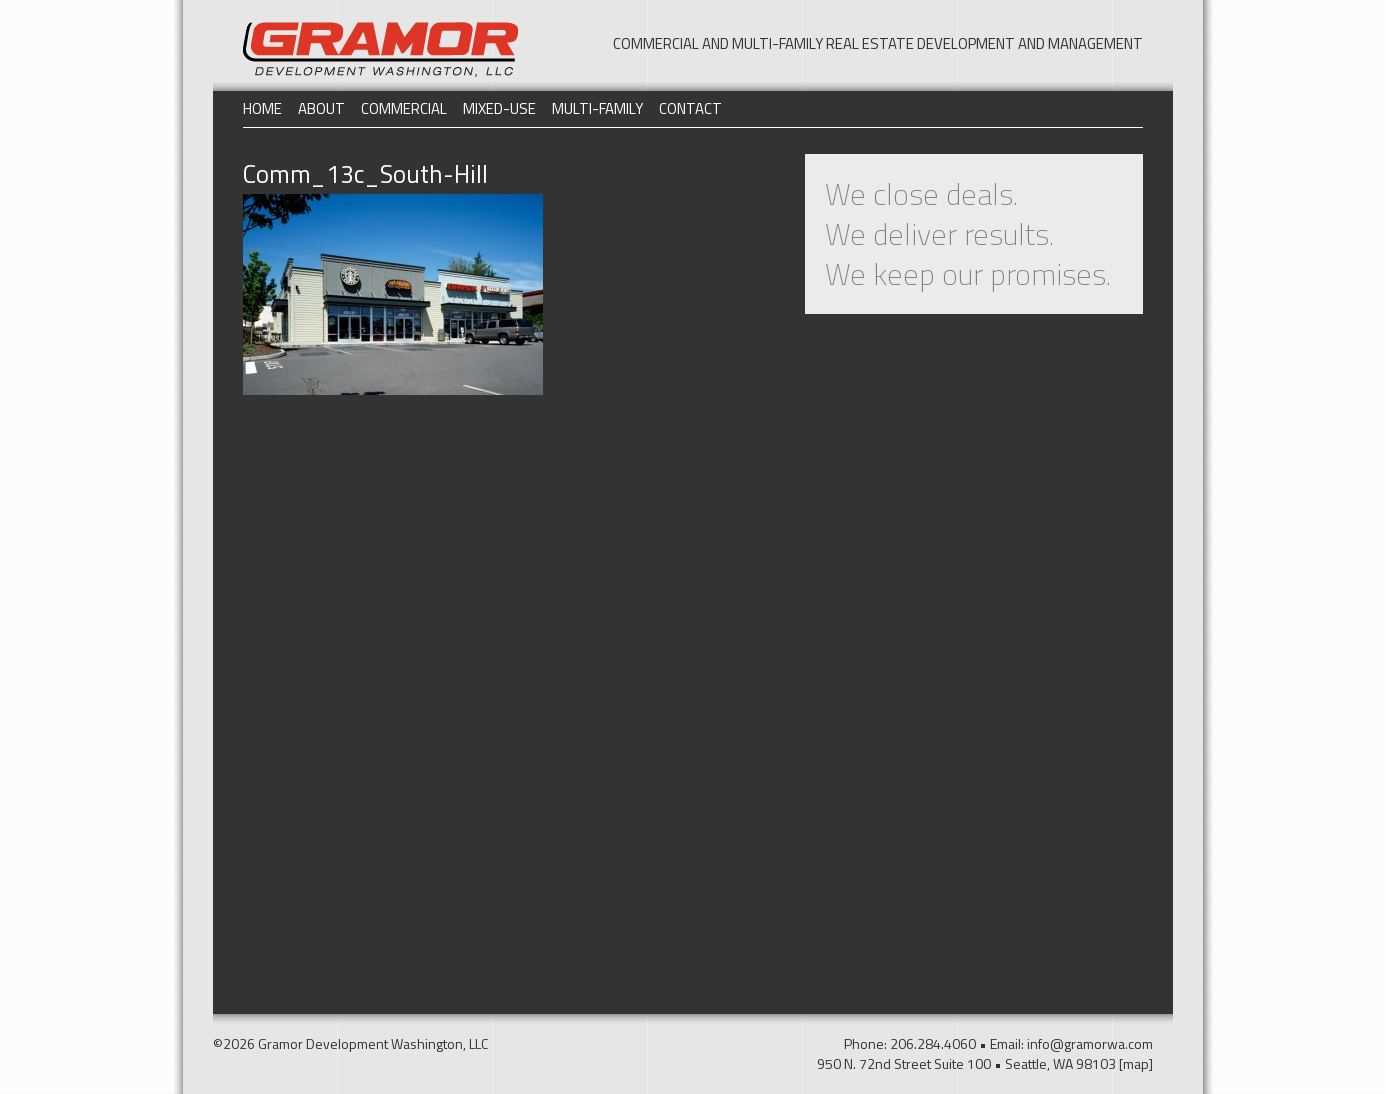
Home (262, 108)
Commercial (404, 108)
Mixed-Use (499, 108)
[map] (1136, 1063)
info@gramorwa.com (1090, 1043)
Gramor (380, 49)
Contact (690, 108)
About (321, 108)
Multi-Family (597, 108)
